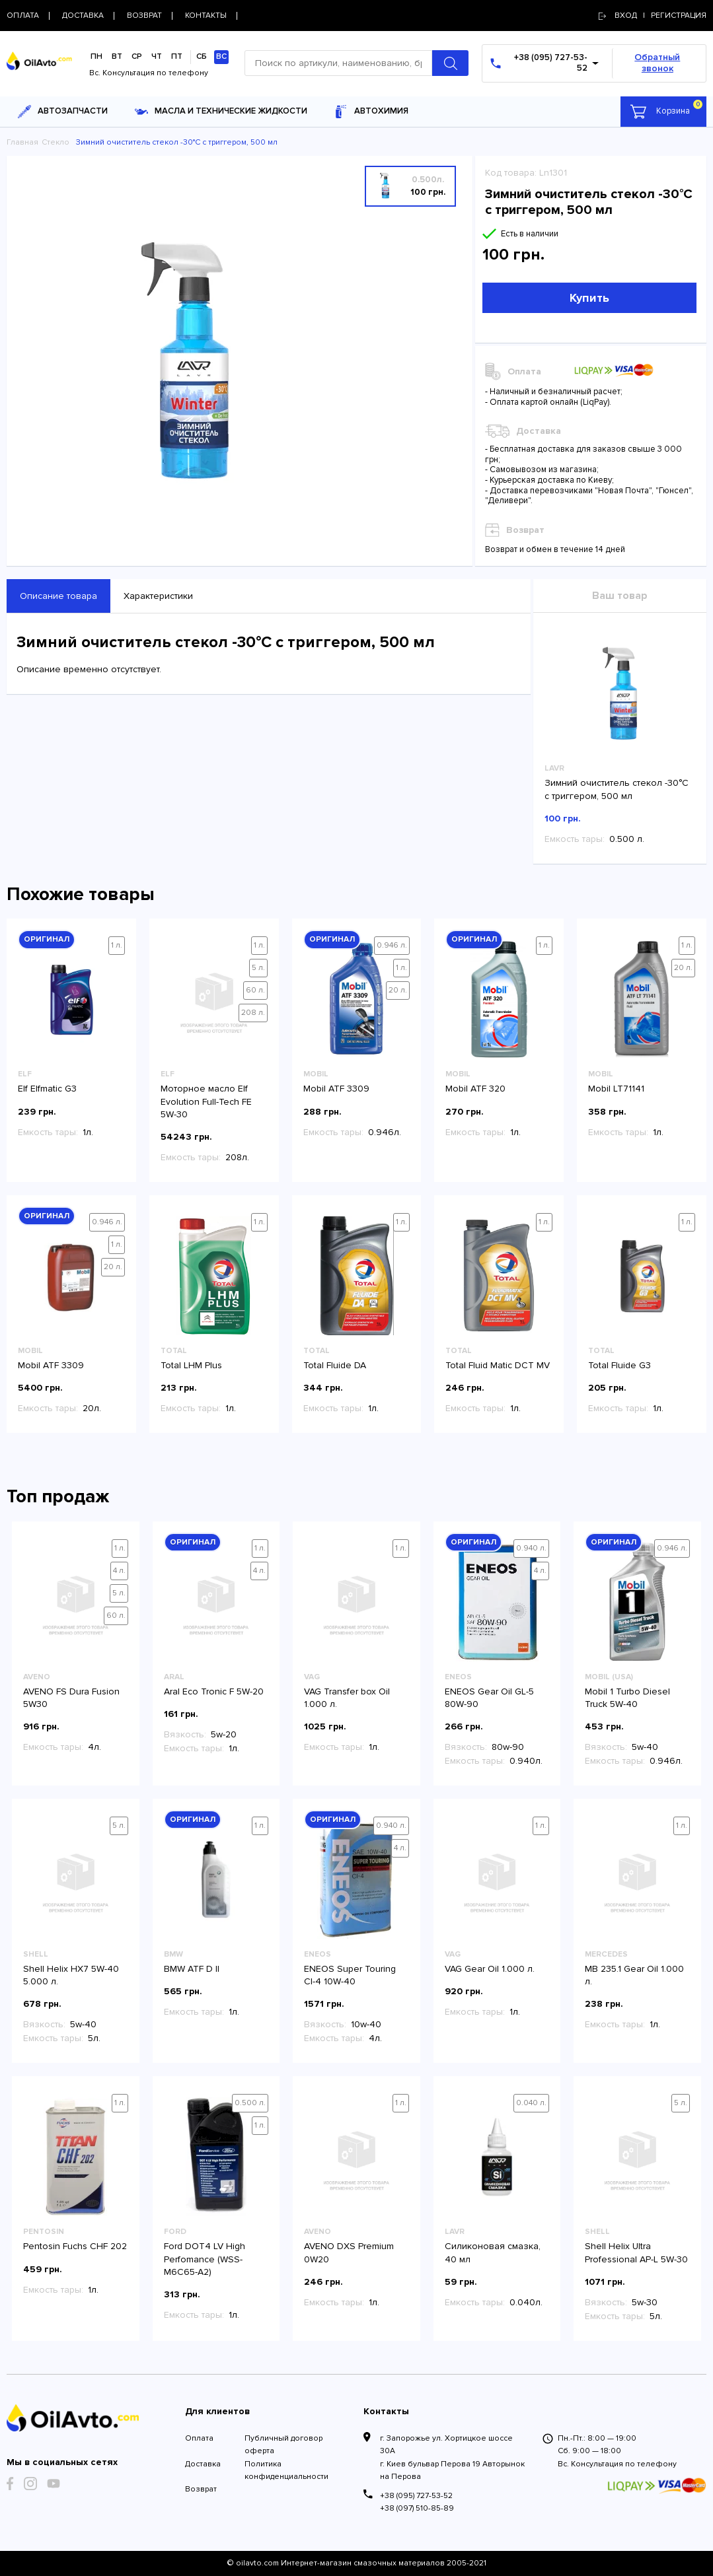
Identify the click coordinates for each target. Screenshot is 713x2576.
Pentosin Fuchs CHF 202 (75, 2246)
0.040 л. (531, 2103)
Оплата (199, 2438)
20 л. (398, 990)
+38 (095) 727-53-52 (416, 2496)
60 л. (255, 990)
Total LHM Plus (191, 1365)
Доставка (203, 2464)
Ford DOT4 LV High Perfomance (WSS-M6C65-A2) (204, 2259)
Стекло (55, 142)
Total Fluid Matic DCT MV (497, 1365)
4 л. (119, 1571)
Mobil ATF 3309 (336, 1088)
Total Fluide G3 (619, 1365)
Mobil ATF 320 (475, 1088)
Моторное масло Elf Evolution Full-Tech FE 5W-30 (206, 1101)
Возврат (201, 2489)
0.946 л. (392, 945)
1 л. (116, 945)
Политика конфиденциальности (286, 2470)
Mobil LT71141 (616, 1088)
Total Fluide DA (334, 1365)
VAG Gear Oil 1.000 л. (490, 1968)
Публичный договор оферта (283, 2444)
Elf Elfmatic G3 (47, 1088)
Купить (589, 298)
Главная (22, 142)
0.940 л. (531, 1548)
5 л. (258, 968)
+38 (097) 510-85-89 (417, 2508)
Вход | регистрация (652, 15)
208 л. (253, 1013)
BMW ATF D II (191, 1968)
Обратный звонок (657, 63)
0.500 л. (250, 2103)
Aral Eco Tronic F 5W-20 (214, 1691)
